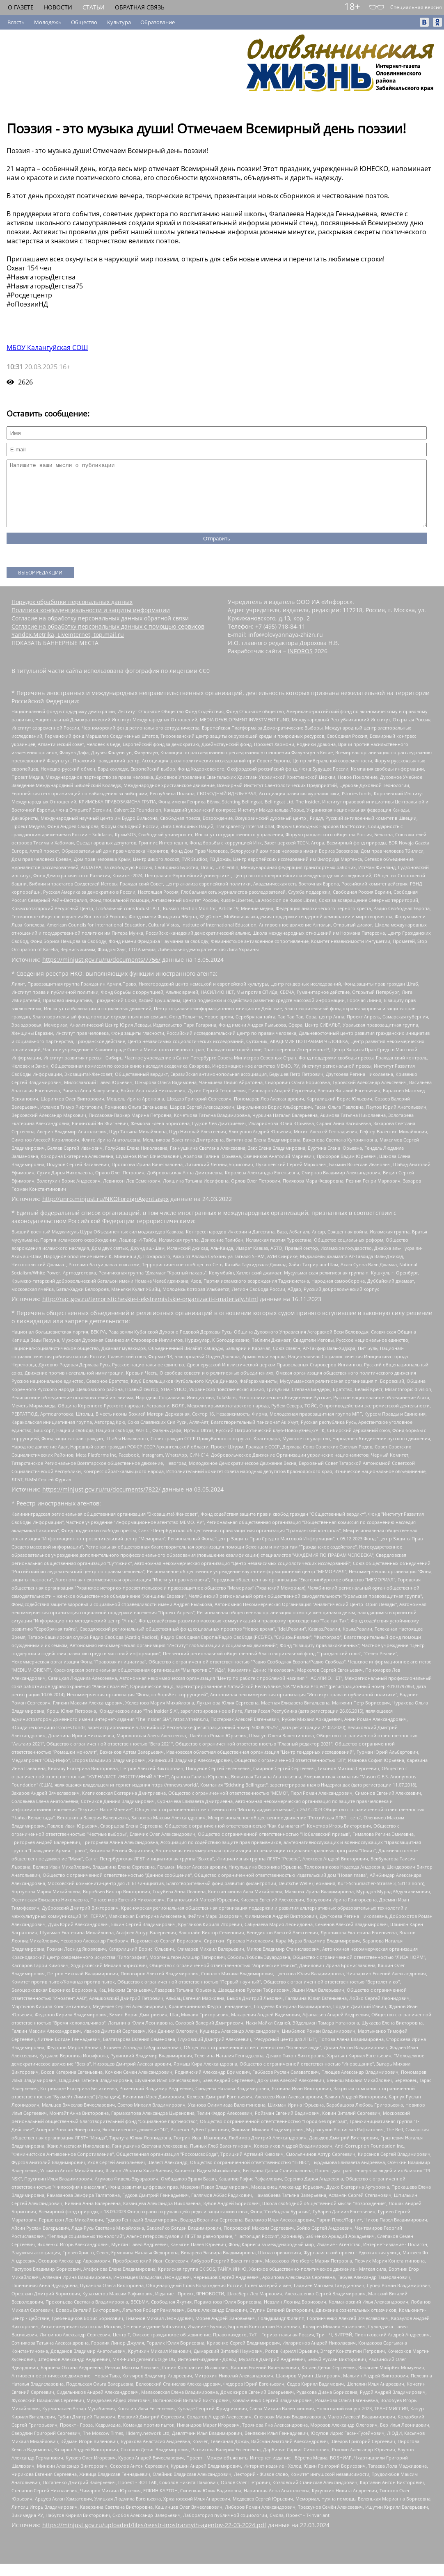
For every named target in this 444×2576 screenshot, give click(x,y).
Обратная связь (140, 7)
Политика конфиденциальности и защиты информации (90, 622)
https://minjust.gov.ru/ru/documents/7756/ (101, 972)
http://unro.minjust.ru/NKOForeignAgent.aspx (105, 1211)
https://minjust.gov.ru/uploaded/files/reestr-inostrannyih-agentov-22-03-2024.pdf (154, 2537)
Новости (58, 7)
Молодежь (48, 22)
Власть (16, 22)
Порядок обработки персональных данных (72, 614)
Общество (84, 22)
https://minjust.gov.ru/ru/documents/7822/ (101, 1501)
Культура (119, 22)
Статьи (93, 7)
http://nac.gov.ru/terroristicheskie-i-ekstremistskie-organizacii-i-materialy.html (150, 1311)
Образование (157, 22)
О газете (21, 7)
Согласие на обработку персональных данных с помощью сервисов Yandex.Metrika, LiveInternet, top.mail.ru (107, 643)
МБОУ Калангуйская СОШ (47, 347)
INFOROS (300, 663)
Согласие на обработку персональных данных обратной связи (100, 630)
